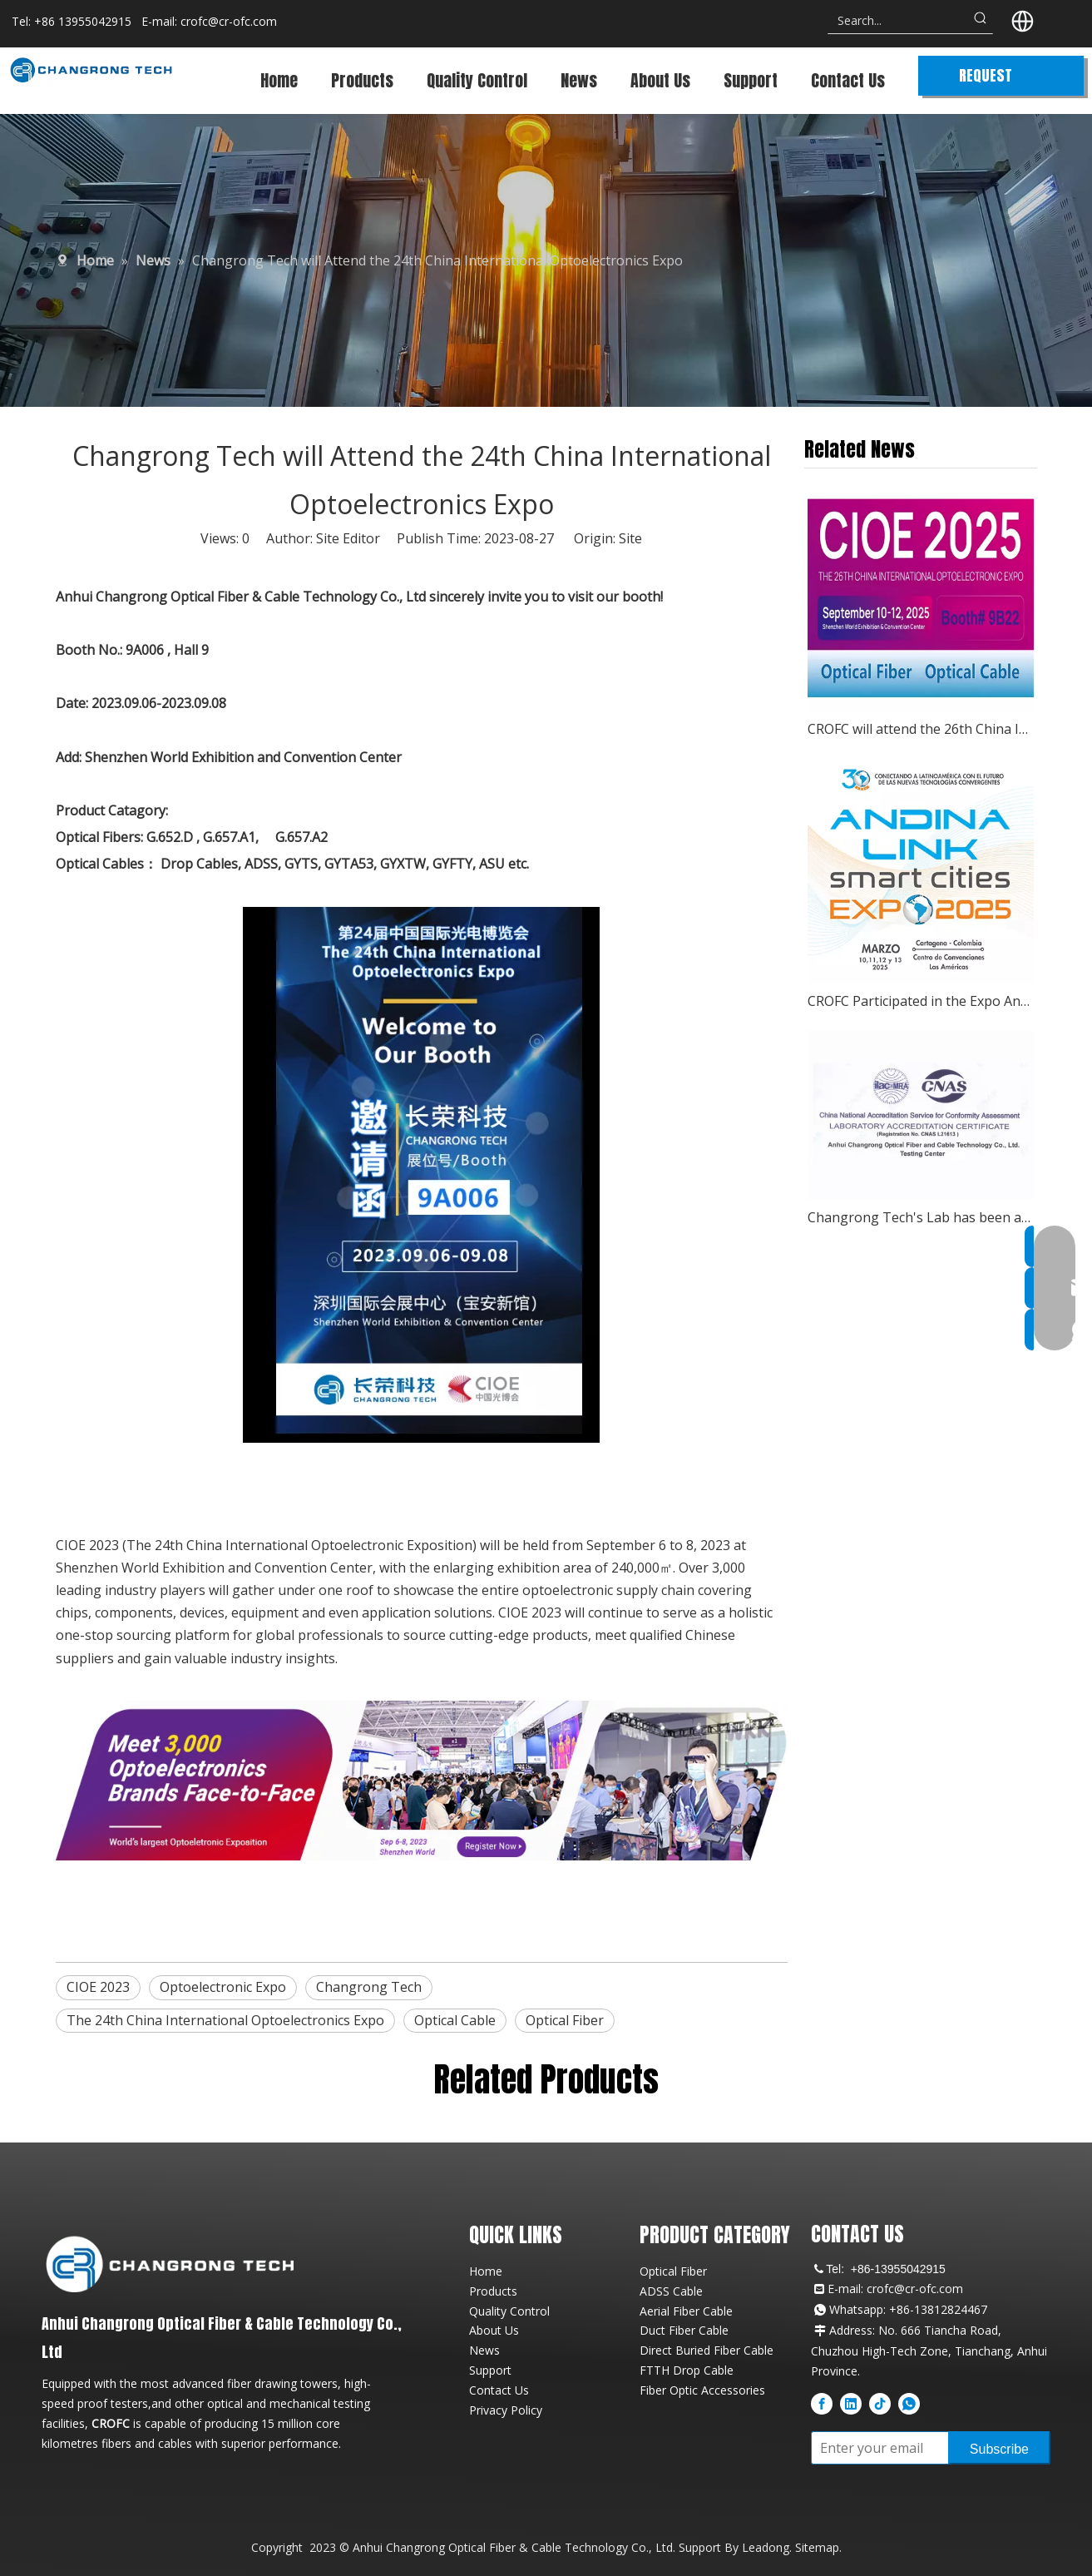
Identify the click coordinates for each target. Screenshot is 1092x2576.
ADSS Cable (671, 2291)
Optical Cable (455, 2020)
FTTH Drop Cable (687, 2370)
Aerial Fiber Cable (686, 2311)
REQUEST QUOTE (985, 80)
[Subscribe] (999, 2448)
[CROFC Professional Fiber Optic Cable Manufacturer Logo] (170, 2263)
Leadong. (767, 2547)
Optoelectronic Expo (223, 1987)
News (484, 2350)
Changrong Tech (369, 1987)
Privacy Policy (505, 2410)
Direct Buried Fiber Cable (706, 2350)
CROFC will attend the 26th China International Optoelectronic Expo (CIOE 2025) (921, 729)
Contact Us (499, 2390)
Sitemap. (818, 2547)
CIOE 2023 (98, 1987)
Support (490, 2370)
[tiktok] (880, 2403)
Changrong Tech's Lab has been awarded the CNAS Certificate (921, 1217)
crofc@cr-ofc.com (228, 21)
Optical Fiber (565, 2020)
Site (630, 538)
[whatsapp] (909, 2403)
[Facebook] (822, 2403)
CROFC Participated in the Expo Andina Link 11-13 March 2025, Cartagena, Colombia (921, 1001)
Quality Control (509, 2311)
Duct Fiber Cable (684, 2330)
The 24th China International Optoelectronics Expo (225, 2020)
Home (485, 2271)
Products (493, 2291)
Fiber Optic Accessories (702, 2390)
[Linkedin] (851, 2403)
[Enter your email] (876, 2448)
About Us (494, 2330)
